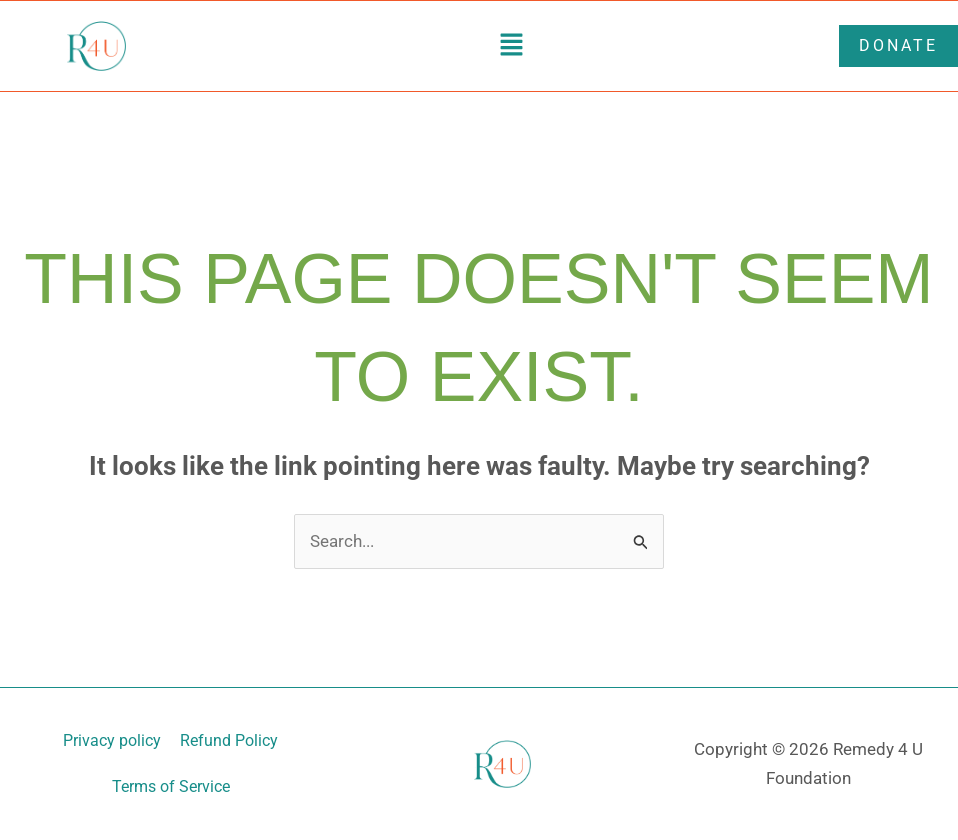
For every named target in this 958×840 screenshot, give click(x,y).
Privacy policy (112, 740)
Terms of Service (171, 786)
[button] (511, 46)
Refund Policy (230, 740)
